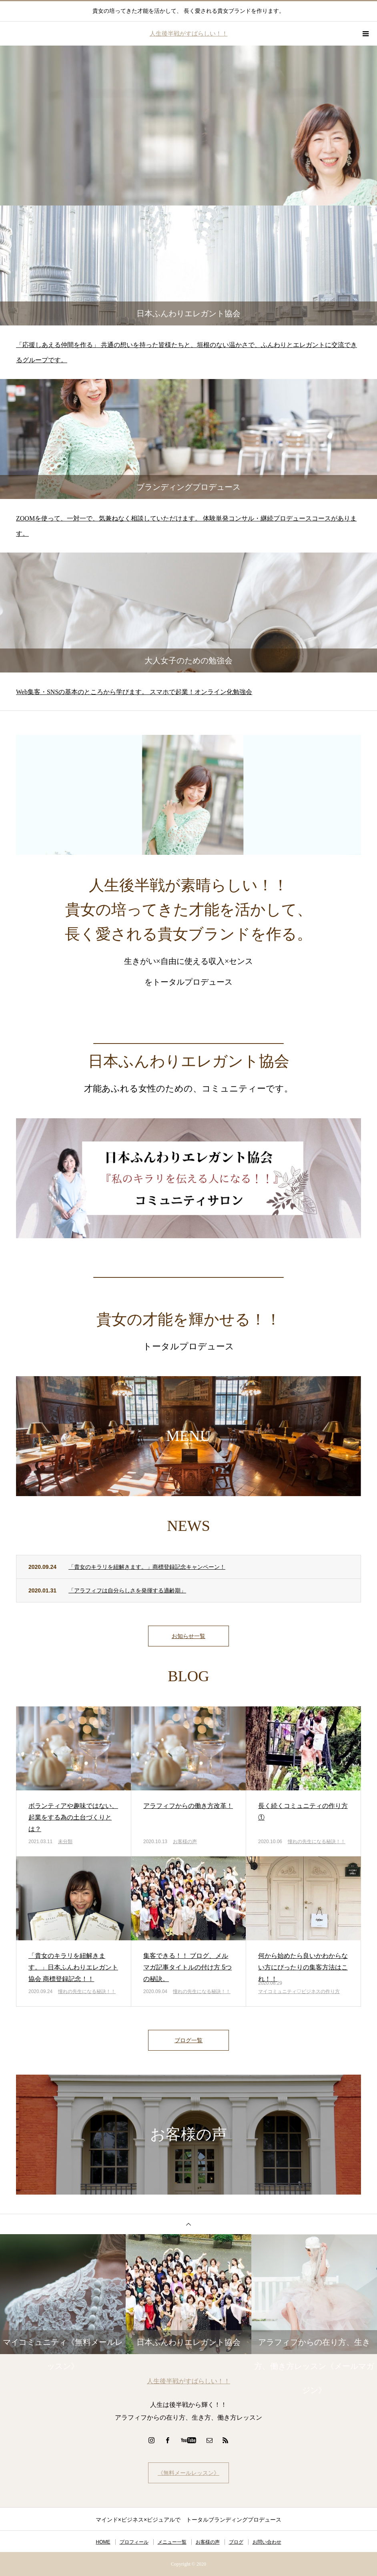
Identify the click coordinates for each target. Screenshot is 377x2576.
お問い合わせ (267, 2542)
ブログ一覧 (188, 2040)
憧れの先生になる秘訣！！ (316, 1841)
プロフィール (134, 2542)
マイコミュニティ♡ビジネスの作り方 (299, 1991)
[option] (188, 126)
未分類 (65, 1841)
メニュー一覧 (172, 2542)
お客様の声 (185, 1841)
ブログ (236, 2542)
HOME (103, 2542)
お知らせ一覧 (188, 1636)
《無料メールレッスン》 (188, 2473)
